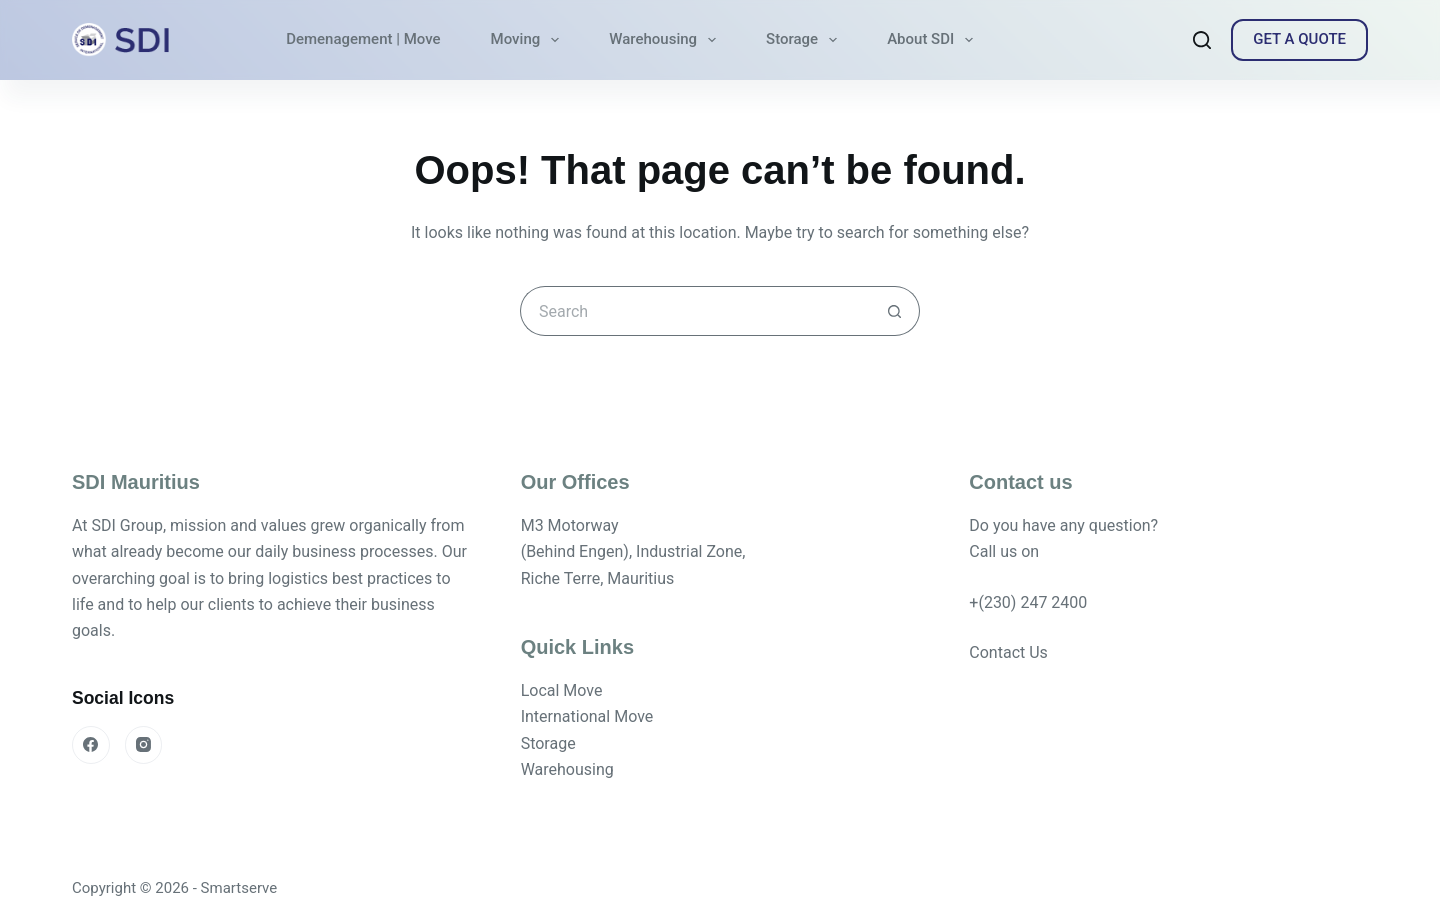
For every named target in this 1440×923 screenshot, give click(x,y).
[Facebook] (91, 745)
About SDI (934, 40)
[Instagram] (144, 745)
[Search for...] (695, 311)
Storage (805, 40)
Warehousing (666, 40)
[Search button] (895, 311)
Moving (529, 40)
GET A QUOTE (1299, 39)
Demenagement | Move (363, 39)
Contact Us (1008, 652)
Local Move (562, 690)
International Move (587, 716)
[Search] (1202, 40)
